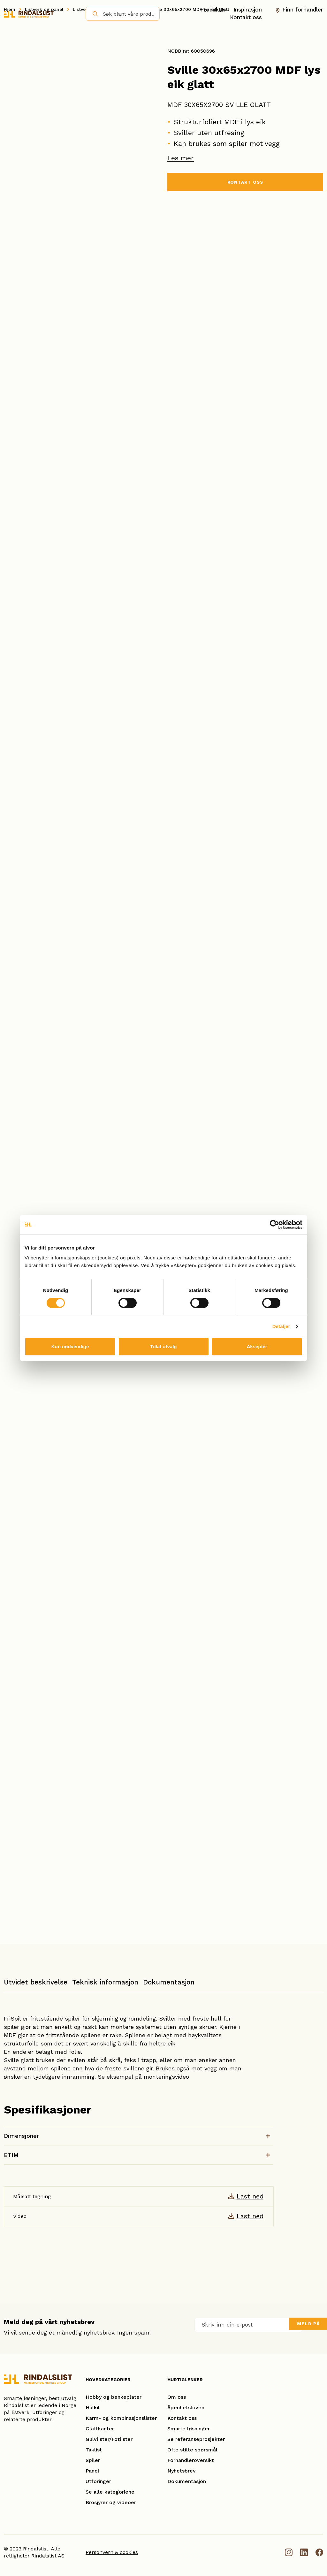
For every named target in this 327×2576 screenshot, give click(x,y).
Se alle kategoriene (110, 2492)
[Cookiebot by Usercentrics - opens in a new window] (274, 1224)
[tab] (35, 1985)
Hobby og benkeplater (113, 2397)
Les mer (180, 158)
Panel (92, 2471)
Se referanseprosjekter (196, 2439)
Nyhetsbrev (181, 2471)
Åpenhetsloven (185, 2407)
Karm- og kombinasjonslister (121, 2418)
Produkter (213, 9)
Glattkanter (100, 2429)
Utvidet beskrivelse (35, 1982)
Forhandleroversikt (190, 2460)
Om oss (176, 2397)
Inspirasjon (247, 9)
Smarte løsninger (188, 2429)
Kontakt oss (246, 17)
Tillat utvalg (163, 1346)
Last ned (250, 2196)
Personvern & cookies (112, 2552)
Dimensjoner (21, 2135)
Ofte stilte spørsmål (192, 2450)
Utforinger (98, 2481)
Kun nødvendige (70, 1346)
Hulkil (93, 2407)
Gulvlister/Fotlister (109, 2439)
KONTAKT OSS (245, 183)
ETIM (11, 2155)
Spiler (93, 2460)
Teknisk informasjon (105, 1982)
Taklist (94, 2450)
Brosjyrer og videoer (111, 2502)
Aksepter (257, 1346)
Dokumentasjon (168, 1982)
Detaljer (281, 1326)
